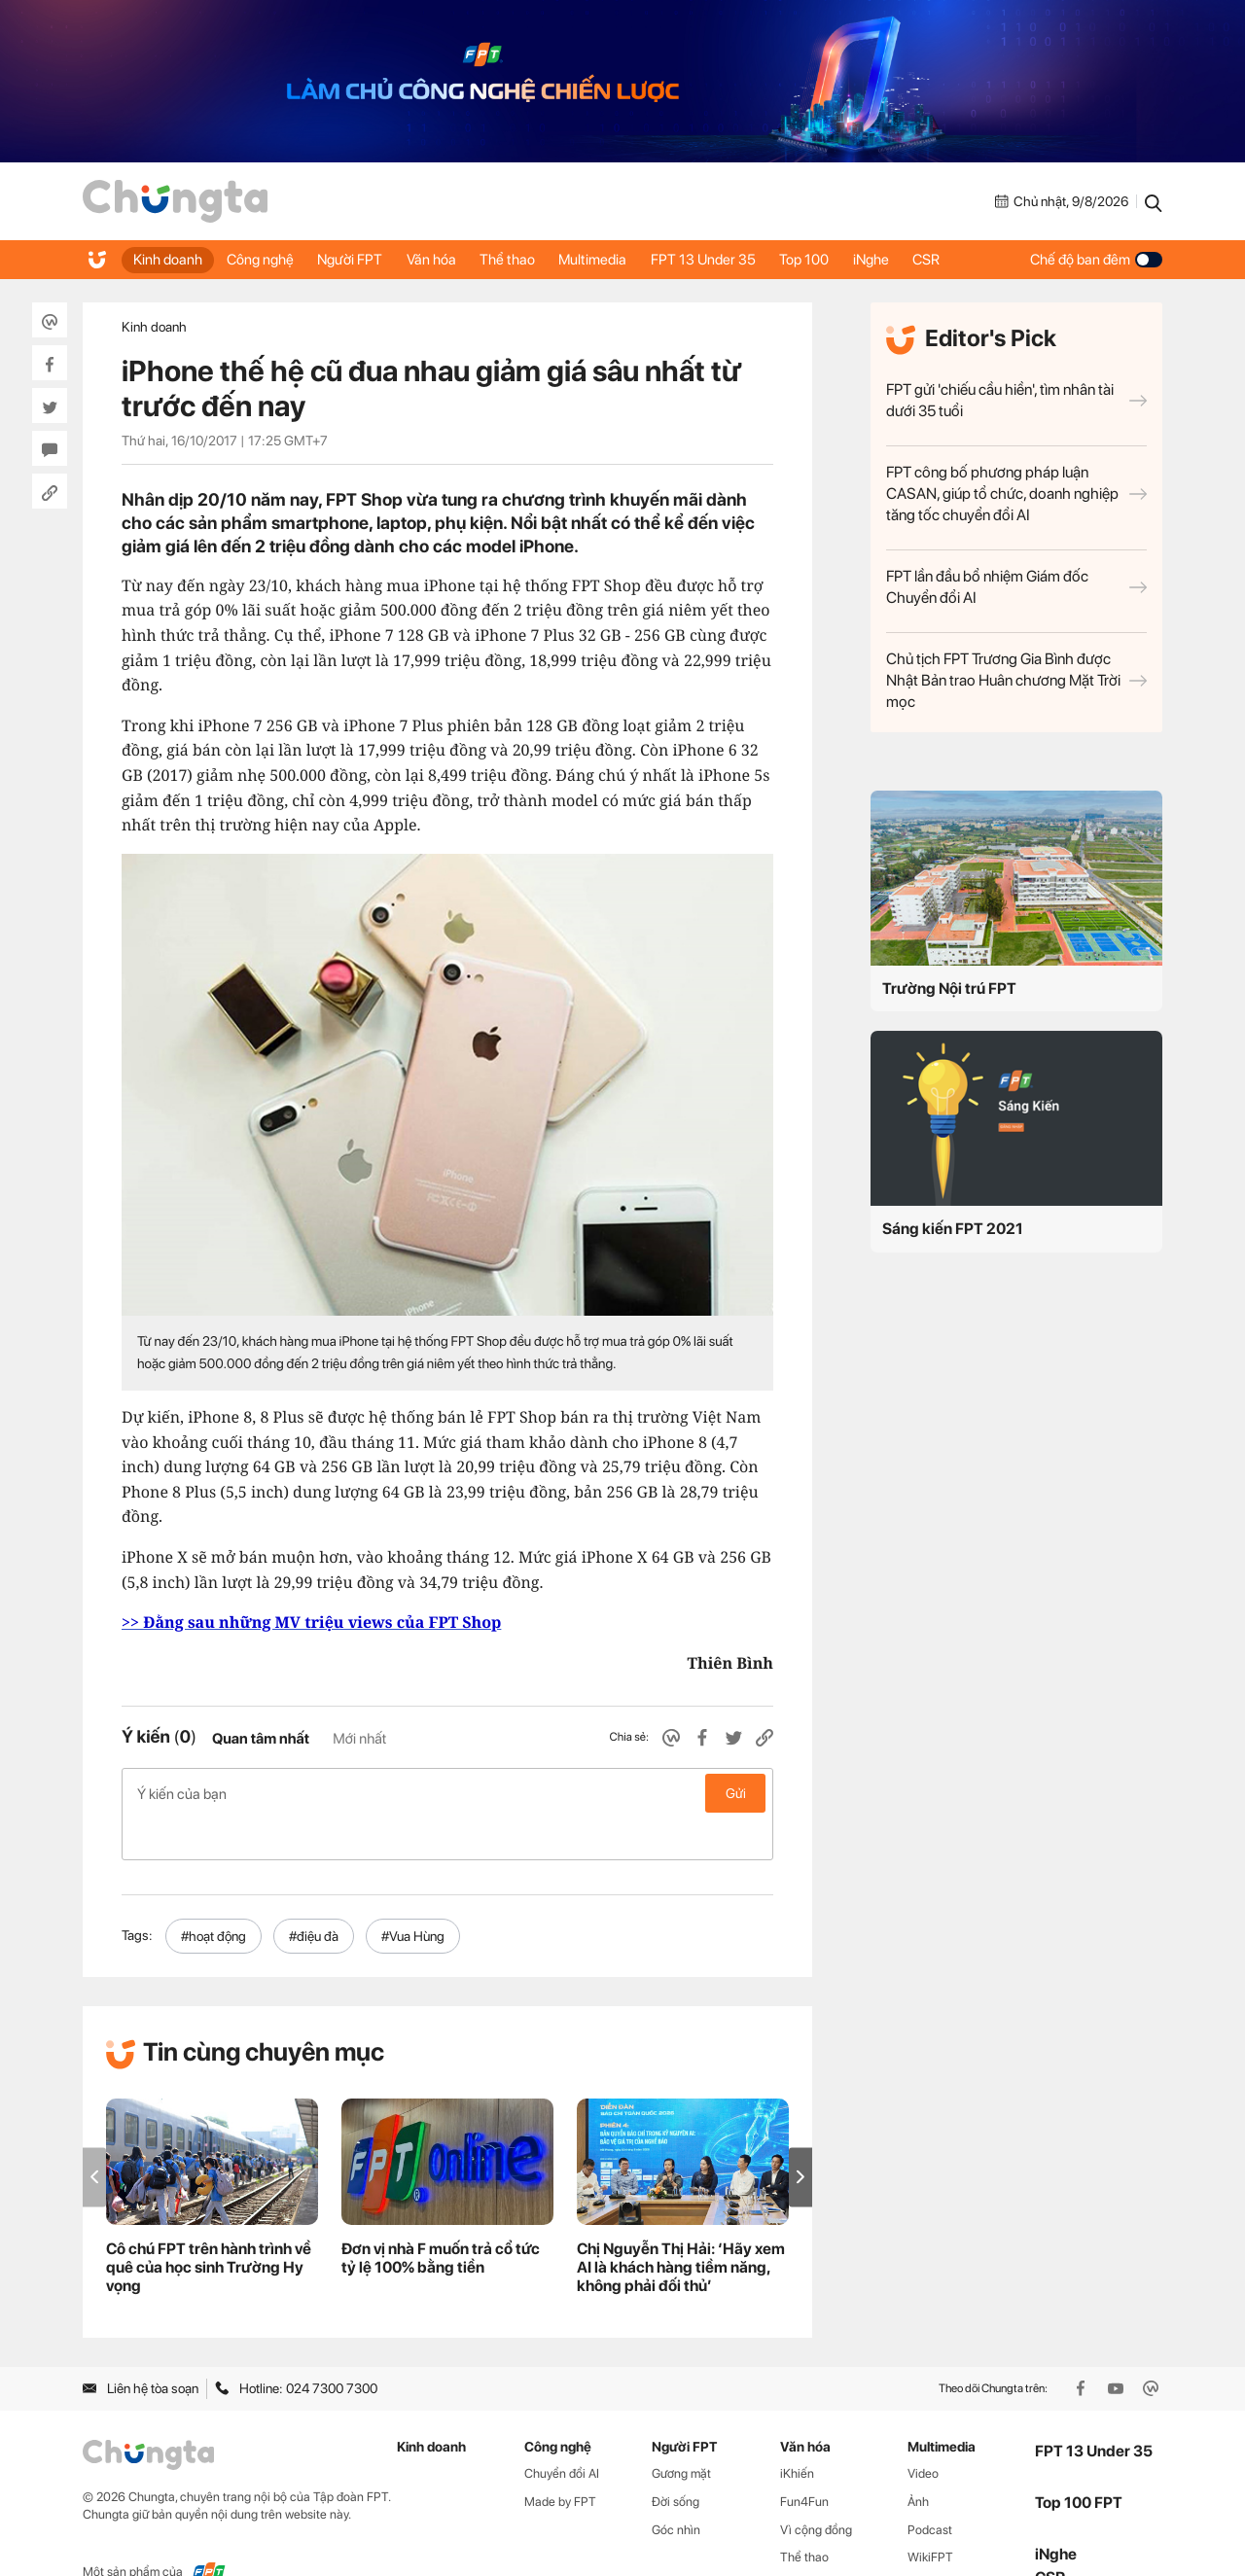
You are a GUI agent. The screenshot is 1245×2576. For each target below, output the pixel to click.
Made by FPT (560, 2459)
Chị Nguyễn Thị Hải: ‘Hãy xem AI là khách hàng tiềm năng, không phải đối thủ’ (681, 2226)
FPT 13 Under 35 (737, 259)
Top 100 (844, 259)
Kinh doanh (169, 259)
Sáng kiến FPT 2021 (952, 1228)
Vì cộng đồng (816, 2488)
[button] (800, 2136)
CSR (976, 259)
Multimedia (621, 259)
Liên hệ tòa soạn (140, 2347)
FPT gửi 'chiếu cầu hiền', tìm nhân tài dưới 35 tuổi (1016, 400)
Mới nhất (359, 1738)
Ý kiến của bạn (447, 1793)
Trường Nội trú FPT (949, 988)
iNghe (916, 259)
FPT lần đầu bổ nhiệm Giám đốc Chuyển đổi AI (1016, 587)
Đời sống (675, 2459)
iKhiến (797, 2431)
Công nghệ (267, 259)
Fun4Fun (804, 2459)
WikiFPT (930, 2516)
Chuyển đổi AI (561, 2431)
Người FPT (362, 259)
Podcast (929, 2488)
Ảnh (918, 2459)
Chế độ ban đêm (1096, 259)
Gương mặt (681, 2431)
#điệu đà (313, 1894)
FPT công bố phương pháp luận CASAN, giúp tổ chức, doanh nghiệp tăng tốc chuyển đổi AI (1016, 493)
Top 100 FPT (1078, 2461)
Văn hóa (449, 259)
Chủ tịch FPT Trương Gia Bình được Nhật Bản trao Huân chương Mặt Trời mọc (1016, 680)
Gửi (736, 1793)
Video (923, 2431)
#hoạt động (213, 1894)
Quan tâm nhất (260, 1738)
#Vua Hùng (413, 1894)
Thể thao (530, 259)
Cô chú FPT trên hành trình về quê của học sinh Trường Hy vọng (208, 2226)
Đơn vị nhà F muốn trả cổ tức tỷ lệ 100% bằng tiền (440, 2217)
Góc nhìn (676, 2488)
